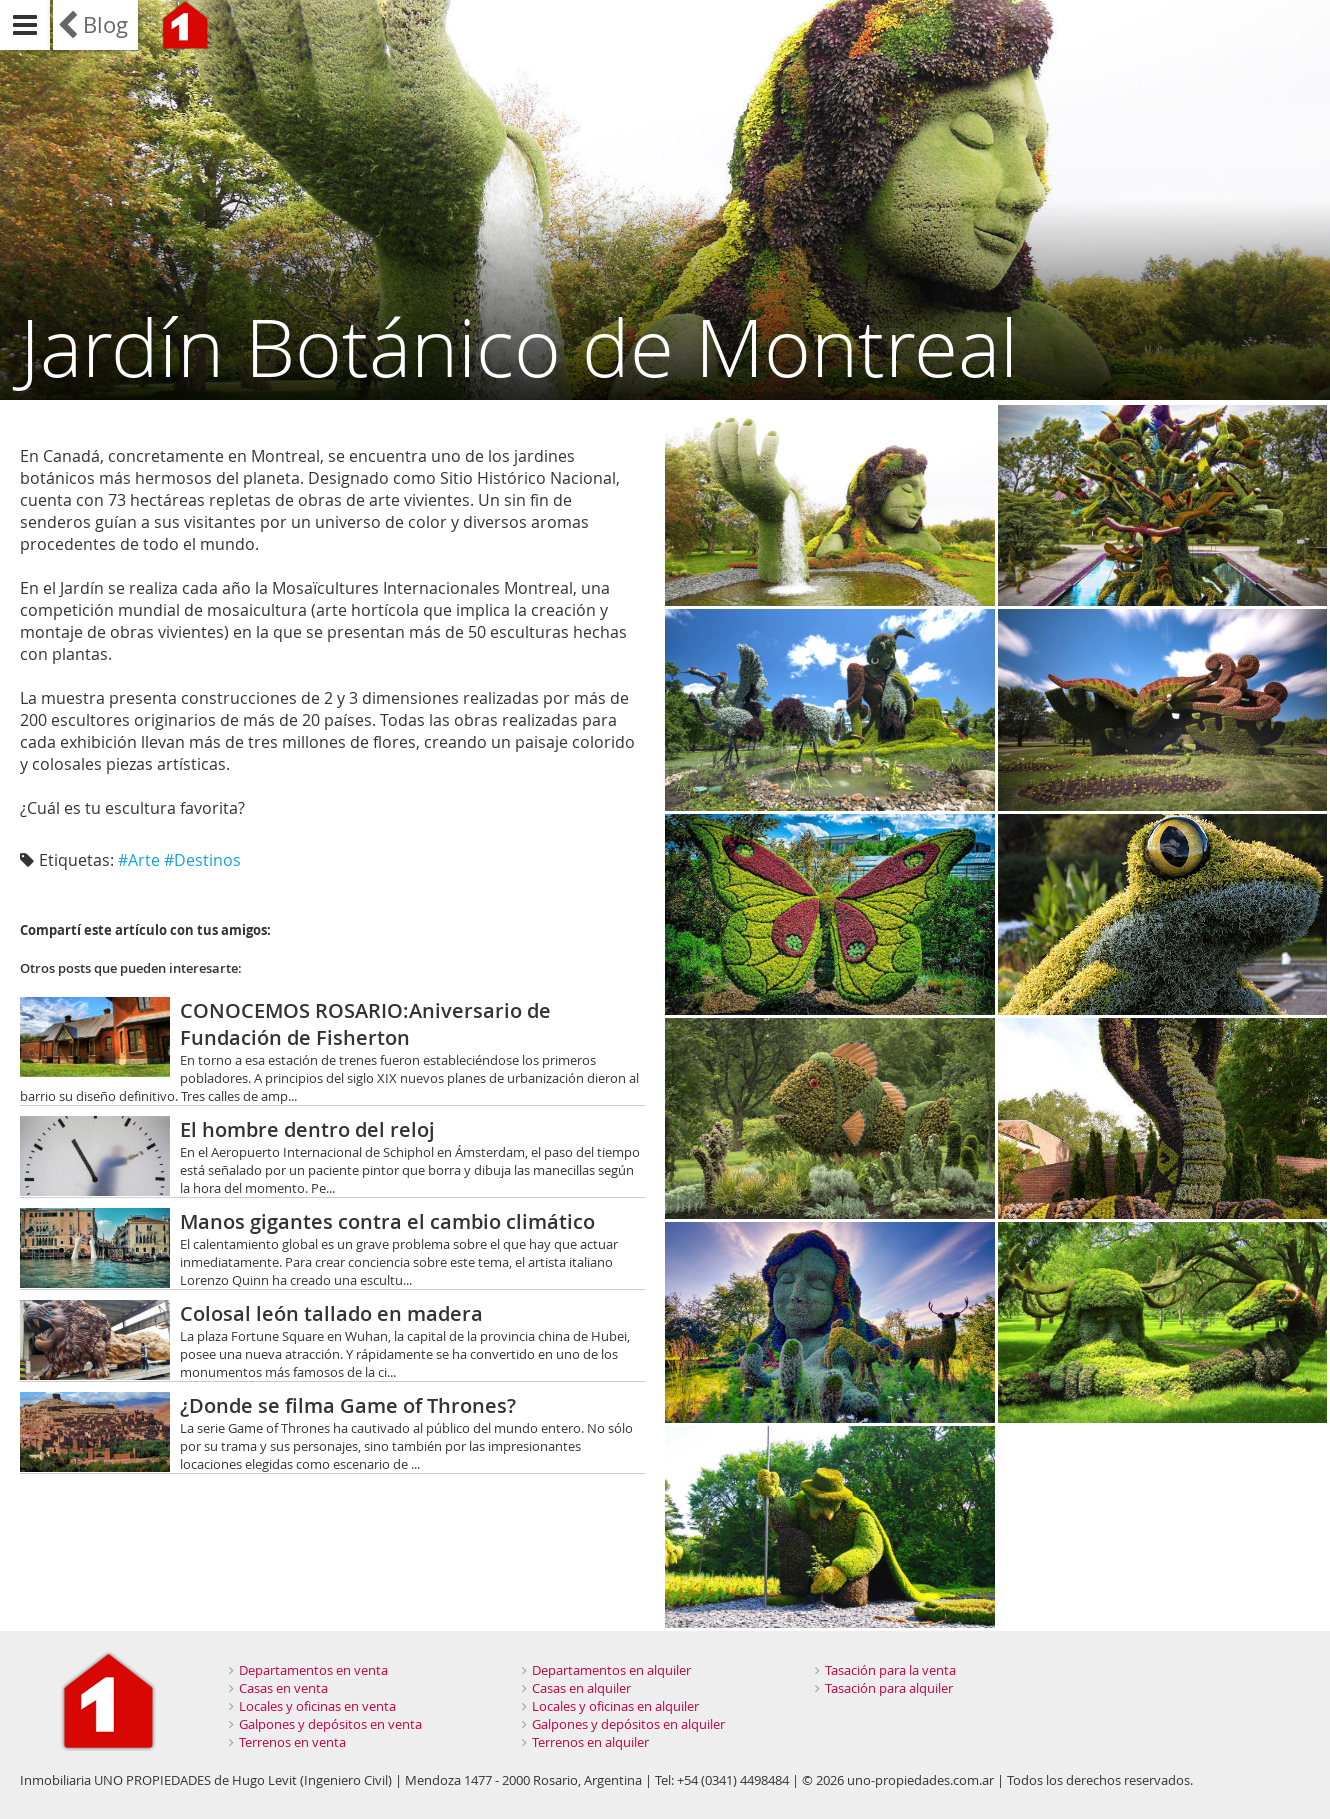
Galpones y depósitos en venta (330, 1724)
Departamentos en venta (313, 1670)
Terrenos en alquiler (590, 1742)
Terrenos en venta (292, 1742)
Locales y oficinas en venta (317, 1706)
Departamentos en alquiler (611, 1670)
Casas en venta (283, 1688)
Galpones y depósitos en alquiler (628, 1724)
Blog (105, 24)
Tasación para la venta (890, 1670)
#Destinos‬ (202, 860)
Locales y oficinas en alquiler (615, 1706)
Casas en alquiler (581, 1688)
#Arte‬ (139, 860)
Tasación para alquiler (889, 1688)
